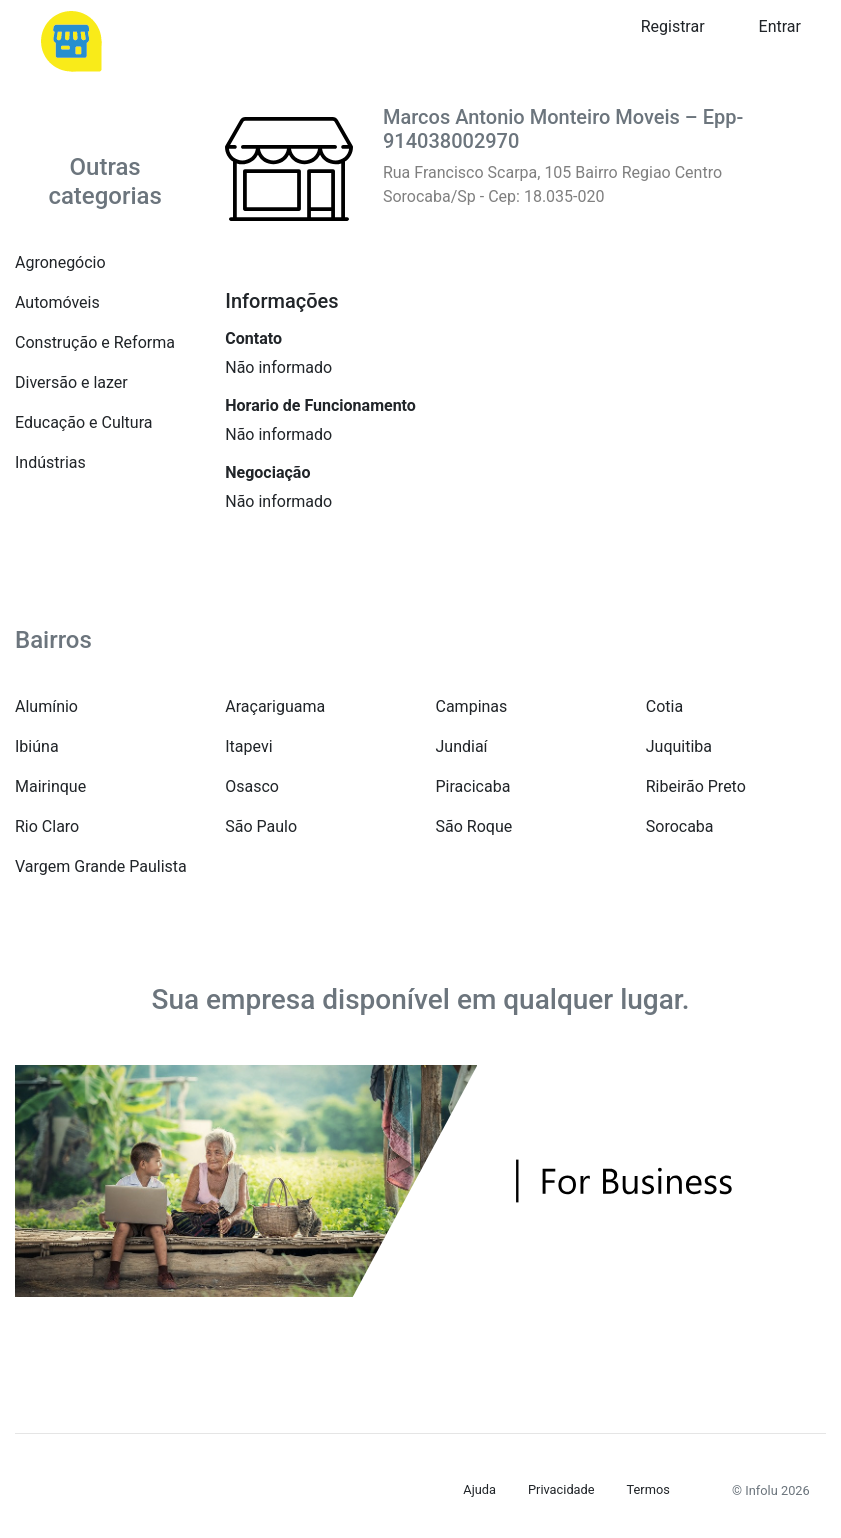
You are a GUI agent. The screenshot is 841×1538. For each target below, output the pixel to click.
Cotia (664, 706)
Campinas (472, 706)
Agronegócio (60, 262)
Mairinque (50, 786)
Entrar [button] (780, 26)
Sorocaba (680, 826)
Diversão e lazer (71, 382)
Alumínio (46, 706)
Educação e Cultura (83, 422)
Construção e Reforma (95, 342)
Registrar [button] (673, 26)
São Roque (474, 826)
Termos (648, 1489)
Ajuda (479, 1489)
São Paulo (261, 826)
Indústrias (50, 462)
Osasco (252, 786)
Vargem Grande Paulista (101, 866)
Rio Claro (47, 826)
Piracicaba (473, 786)
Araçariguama (275, 706)
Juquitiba (679, 746)
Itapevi (248, 746)
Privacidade (561, 1489)
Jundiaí (462, 746)
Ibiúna (37, 746)
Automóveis (57, 302)
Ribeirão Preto (696, 786)
